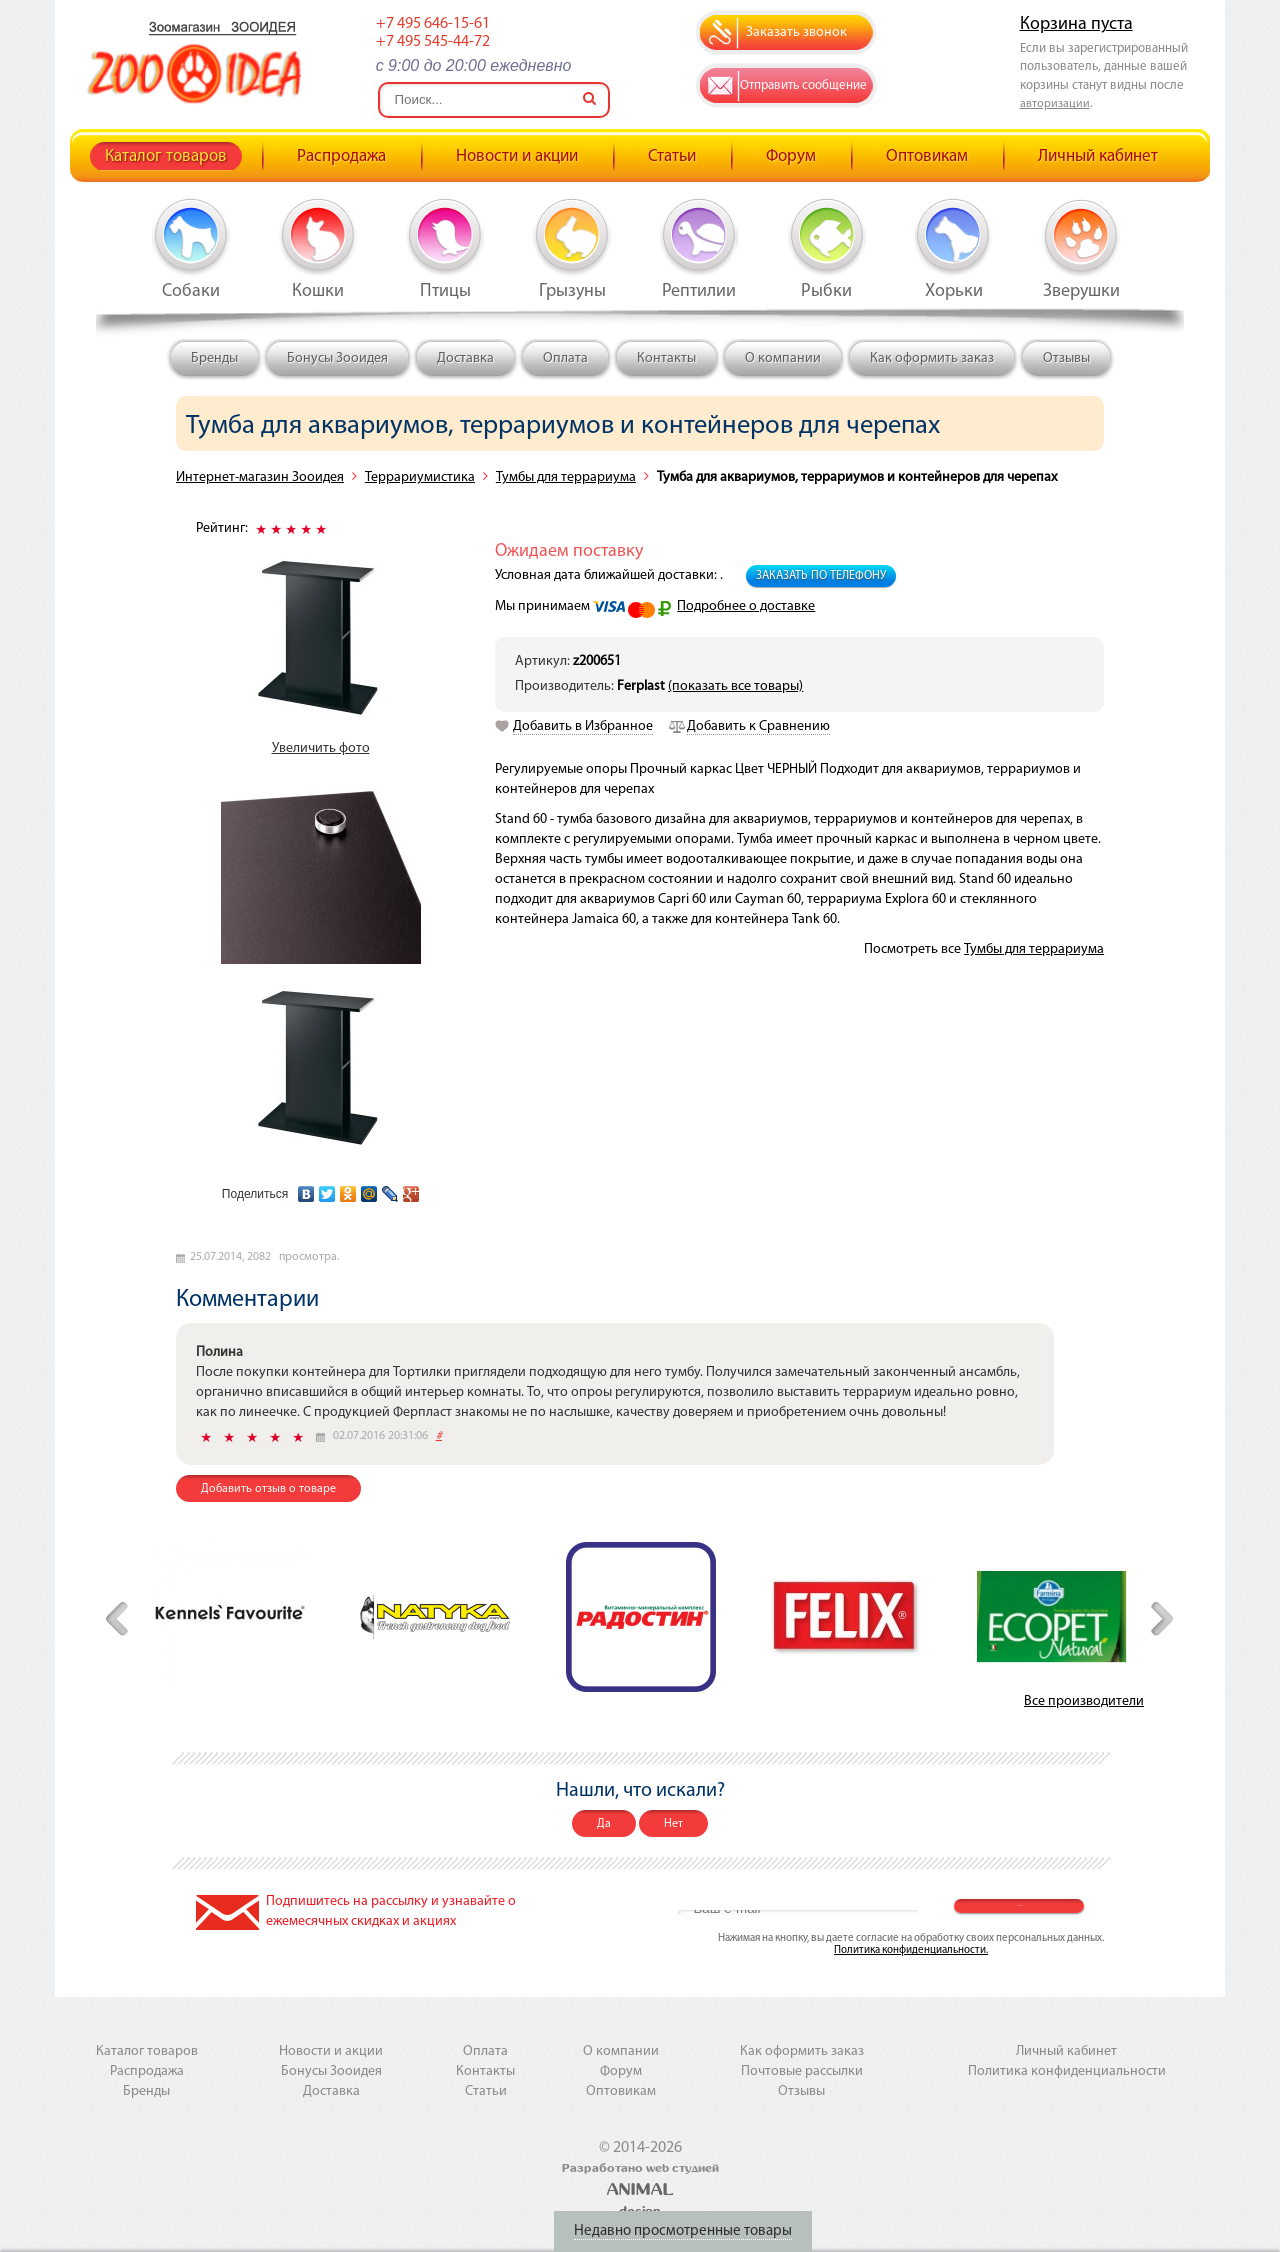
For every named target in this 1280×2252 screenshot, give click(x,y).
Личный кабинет (1098, 156)
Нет (673, 1824)
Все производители (1084, 1701)
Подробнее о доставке (746, 606)
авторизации (1055, 104)
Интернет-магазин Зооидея (260, 477)
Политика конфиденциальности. (911, 1950)
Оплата (565, 358)
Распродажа (341, 156)
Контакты (666, 358)
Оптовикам (927, 156)
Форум (791, 156)
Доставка (465, 358)
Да (604, 1824)
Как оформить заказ (932, 358)
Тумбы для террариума (566, 477)
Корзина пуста (1076, 24)
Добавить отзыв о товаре (268, 1489)
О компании (783, 358)
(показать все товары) (735, 686)
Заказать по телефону (821, 576)
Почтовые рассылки (802, 2071)
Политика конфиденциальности (1067, 2071)
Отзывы (1066, 358)
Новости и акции (517, 156)
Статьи (672, 156)
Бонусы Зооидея (337, 358)
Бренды (214, 358)
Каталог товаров (166, 156)
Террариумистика (420, 477)
